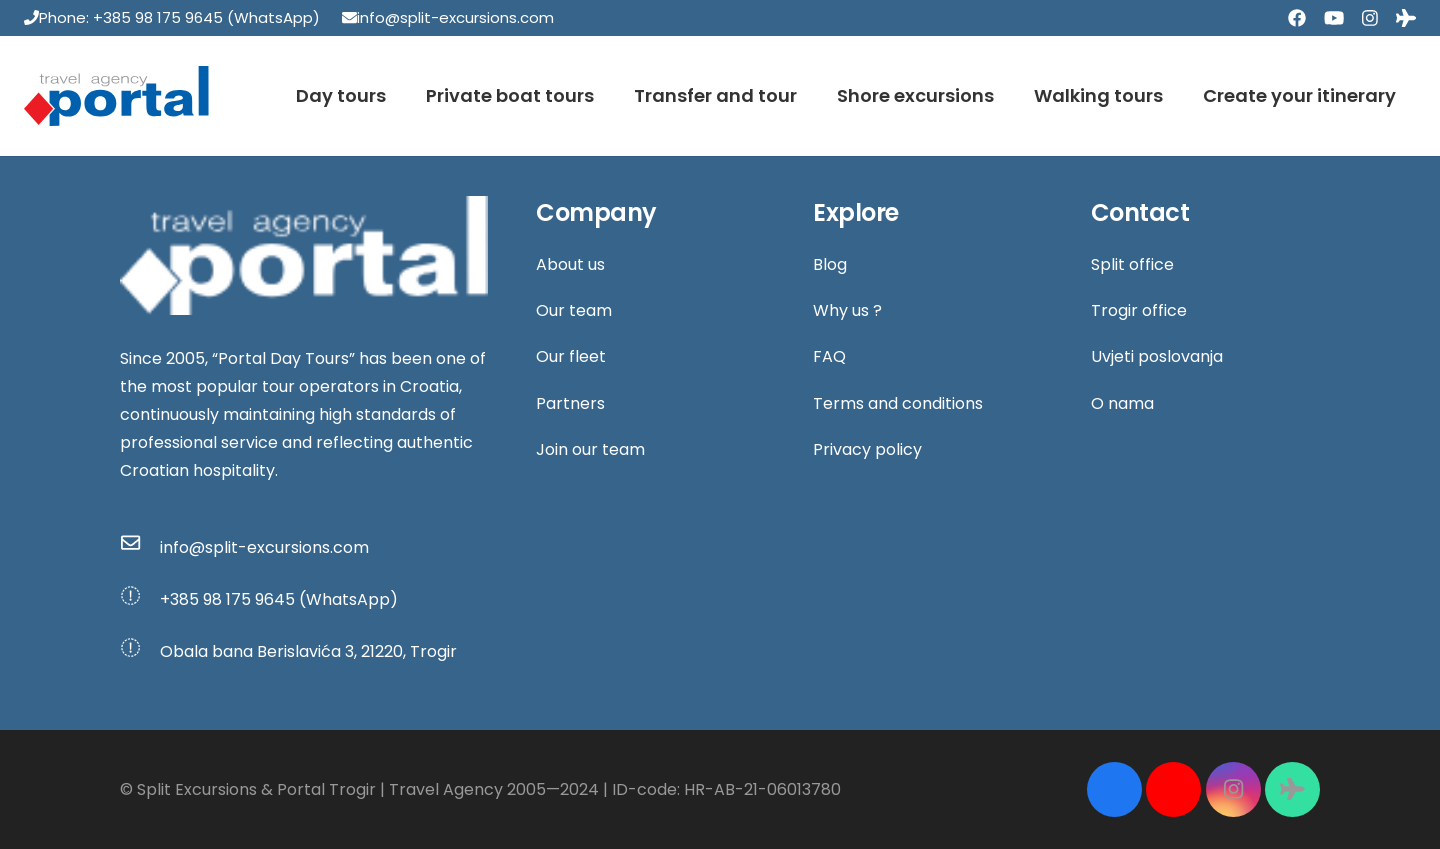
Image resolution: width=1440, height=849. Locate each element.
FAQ (829, 356)
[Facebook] (1297, 18)
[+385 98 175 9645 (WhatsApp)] (140, 600)
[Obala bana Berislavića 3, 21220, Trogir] (140, 652)
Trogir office (1139, 310)
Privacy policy (867, 449)
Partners (570, 403)
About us (570, 264)
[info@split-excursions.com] (140, 547)
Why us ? (847, 310)
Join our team (590, 449)
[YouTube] (1334, 18)
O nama (1122, 403)
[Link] (116, 96)
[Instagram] (1370, 18)
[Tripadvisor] (1406, 18)
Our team (574, 310)
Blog (830, 264)
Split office (1132, 264)
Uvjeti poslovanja (1157, 356)
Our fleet (571, 356)
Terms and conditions (898, 403)
